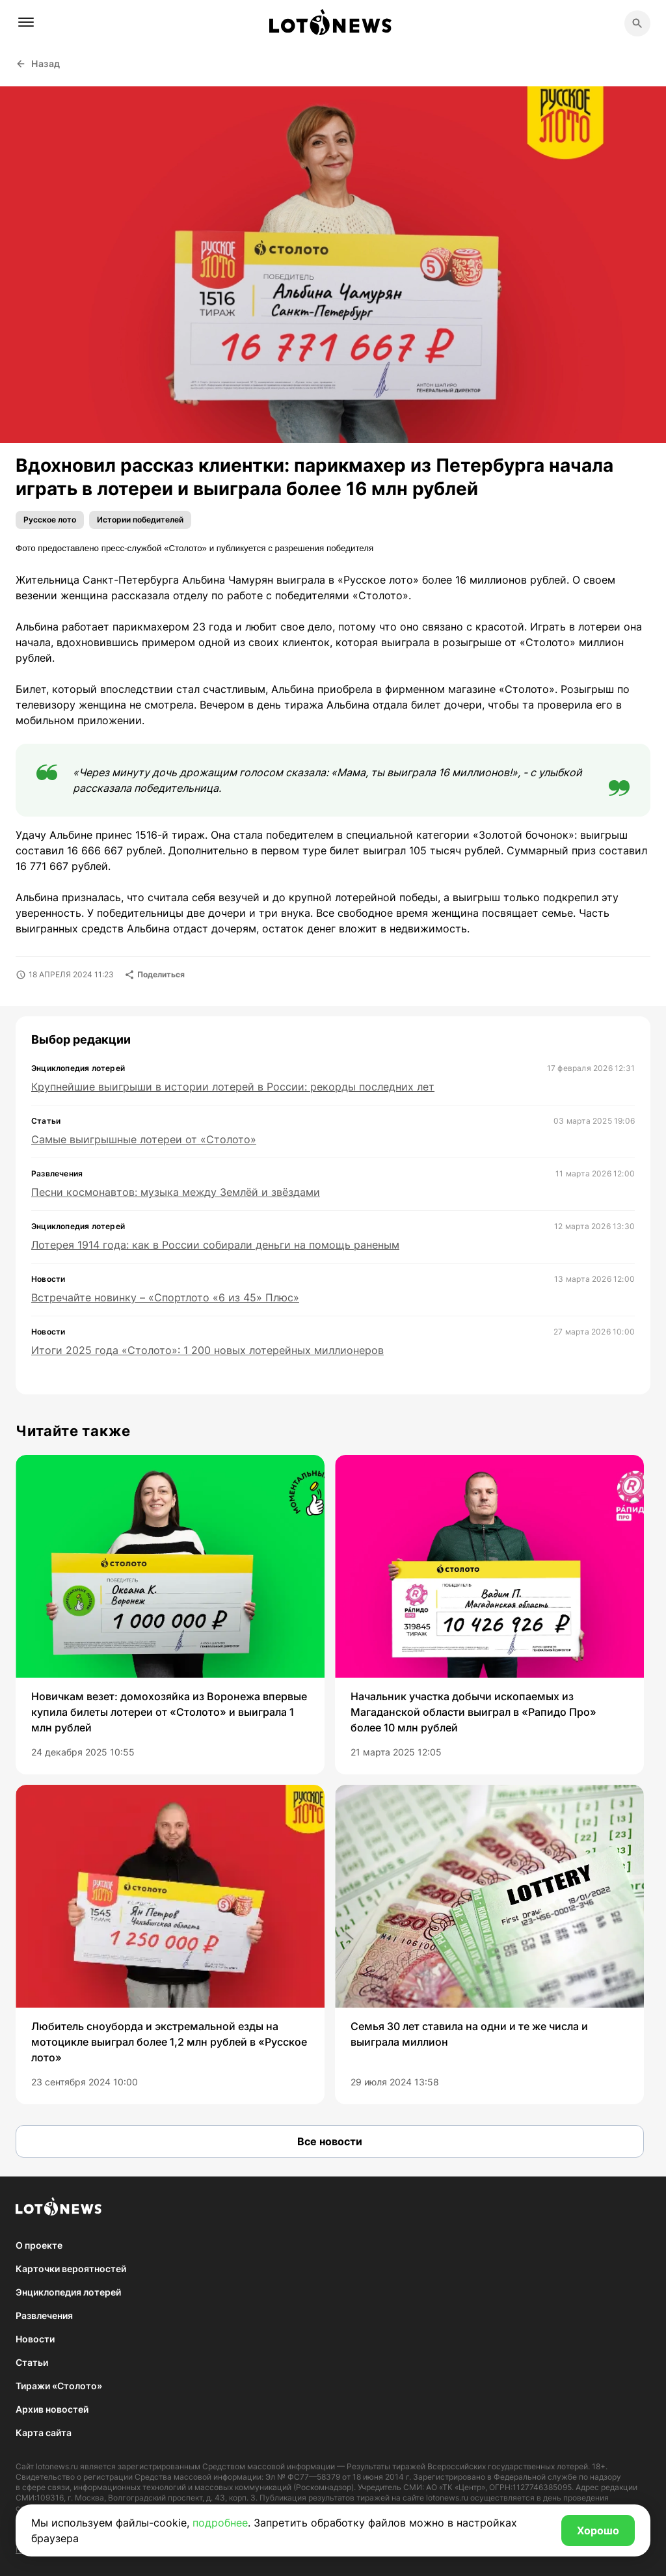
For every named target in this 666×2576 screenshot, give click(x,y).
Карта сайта (44, 2432)
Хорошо (598, 2530)
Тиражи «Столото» (59, 2385)
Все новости (329, 2141)
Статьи (32, 2362)
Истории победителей (140, 519)
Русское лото (49, 519)
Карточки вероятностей (71, 2268)
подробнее (220, 2522)
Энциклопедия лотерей (68, 2292)
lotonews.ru (57, 2466)
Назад (38, 63)
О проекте (39, 2245)
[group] (170, 1614)
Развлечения (44, 2315)
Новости (35, 2338)
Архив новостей (52, 2409)
